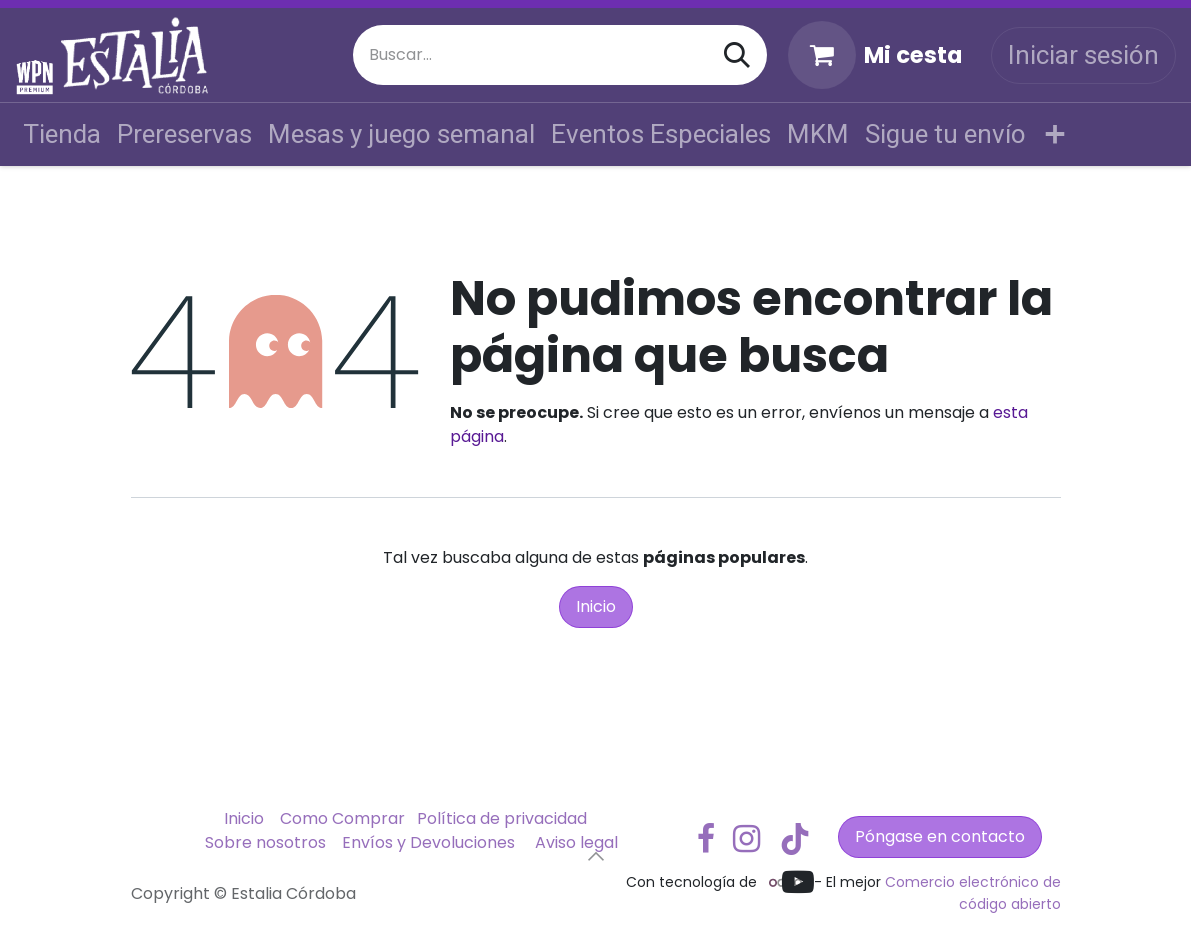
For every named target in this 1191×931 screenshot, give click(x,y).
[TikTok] (795, 839)
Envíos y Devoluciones (428, 842)
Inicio (596, 606)
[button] (596, 856)
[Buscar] (737, 55)
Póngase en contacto (940, 836)
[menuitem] (62, 134)
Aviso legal (576, 842)
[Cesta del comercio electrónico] (875, 55)
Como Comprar (342, 818)
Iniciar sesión (1083, 55)
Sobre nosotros (265, 842)
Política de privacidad (502, 818)
